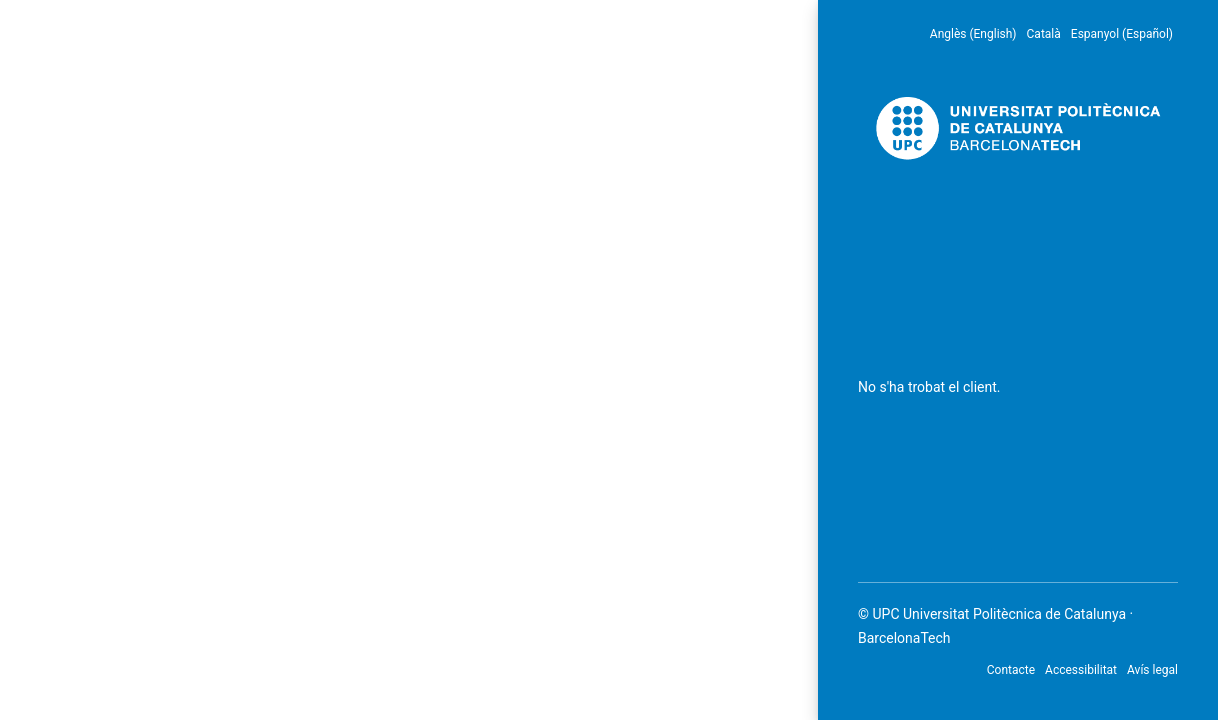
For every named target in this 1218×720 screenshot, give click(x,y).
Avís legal (1152, 670)
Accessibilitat (1081, 670)
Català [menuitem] (1044, 34)
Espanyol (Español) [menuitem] (1122, 34)
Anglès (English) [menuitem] (973, 34)
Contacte (1011, 670)
